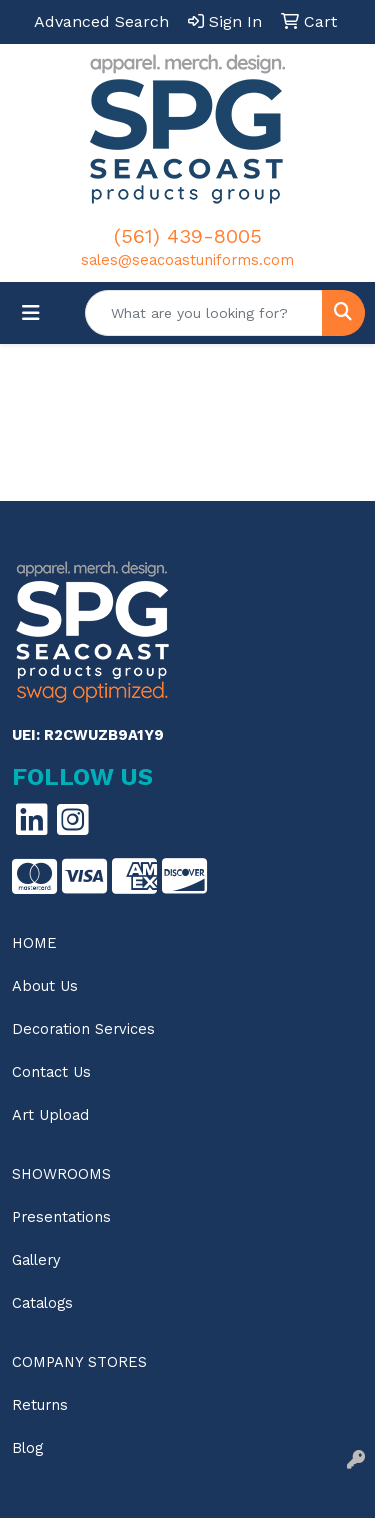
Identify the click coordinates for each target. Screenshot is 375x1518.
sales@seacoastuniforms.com (187, 260)
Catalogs (42, 1303)
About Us (45, 986)
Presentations (61, 1217)
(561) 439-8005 (188, 236)
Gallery (36, 1260)
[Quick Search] (204, 313)
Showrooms (61, 1174)
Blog (27, 1448)
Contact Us (51, 1072)
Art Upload (50, 1115)
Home (34, 943)
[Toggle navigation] (31, 313)
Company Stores (79, 1362)
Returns (40, 1405)
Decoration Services (83, 1029)
